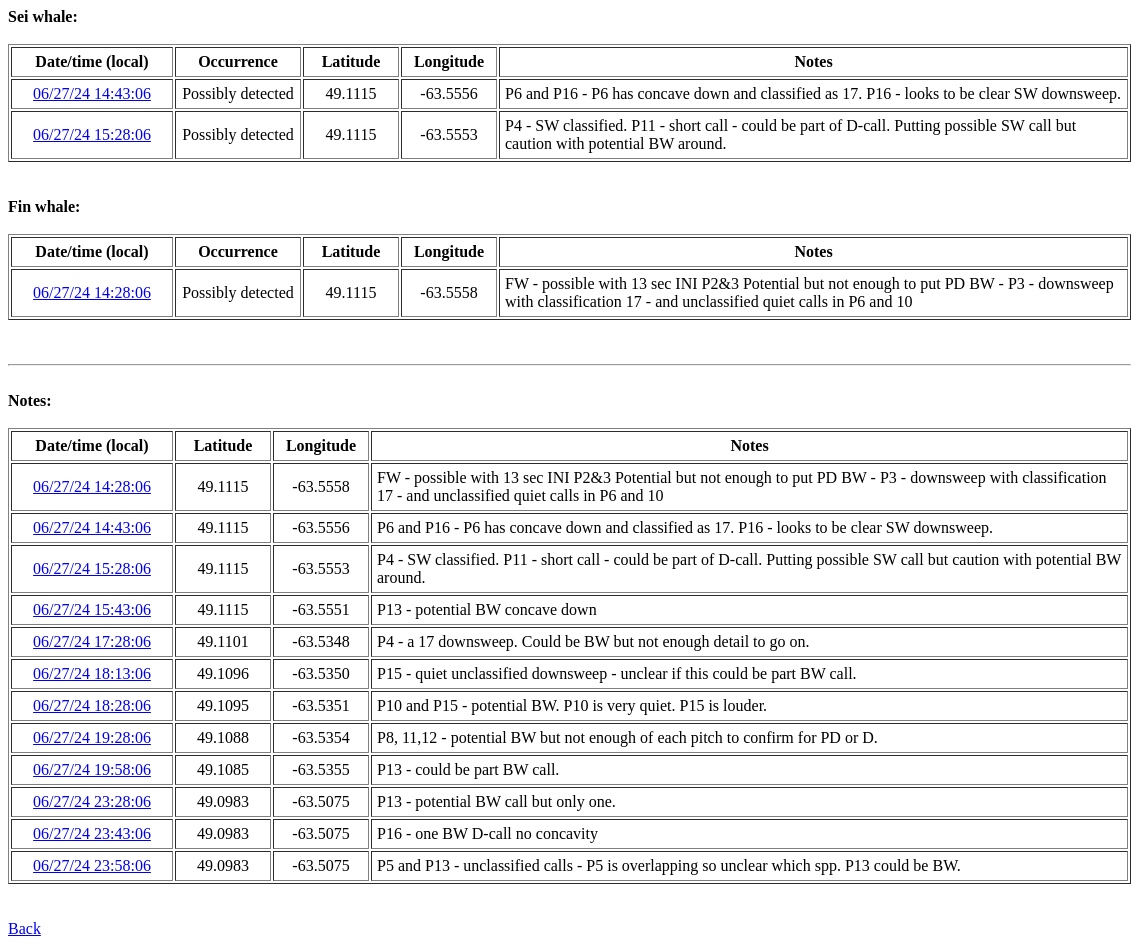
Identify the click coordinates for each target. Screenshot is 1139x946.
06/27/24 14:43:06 (92, 93)
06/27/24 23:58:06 (92, 865)
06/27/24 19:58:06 (92, 769)
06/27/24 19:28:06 (92, 737)
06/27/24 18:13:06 (92, 673)
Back (24, 928)
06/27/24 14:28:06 (92, 292)
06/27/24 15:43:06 (92, 609)
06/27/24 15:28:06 (92, 134)
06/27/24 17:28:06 (92, 641)
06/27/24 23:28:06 (92, 801)
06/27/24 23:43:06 (92, 833)
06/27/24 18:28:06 (92, 705)
